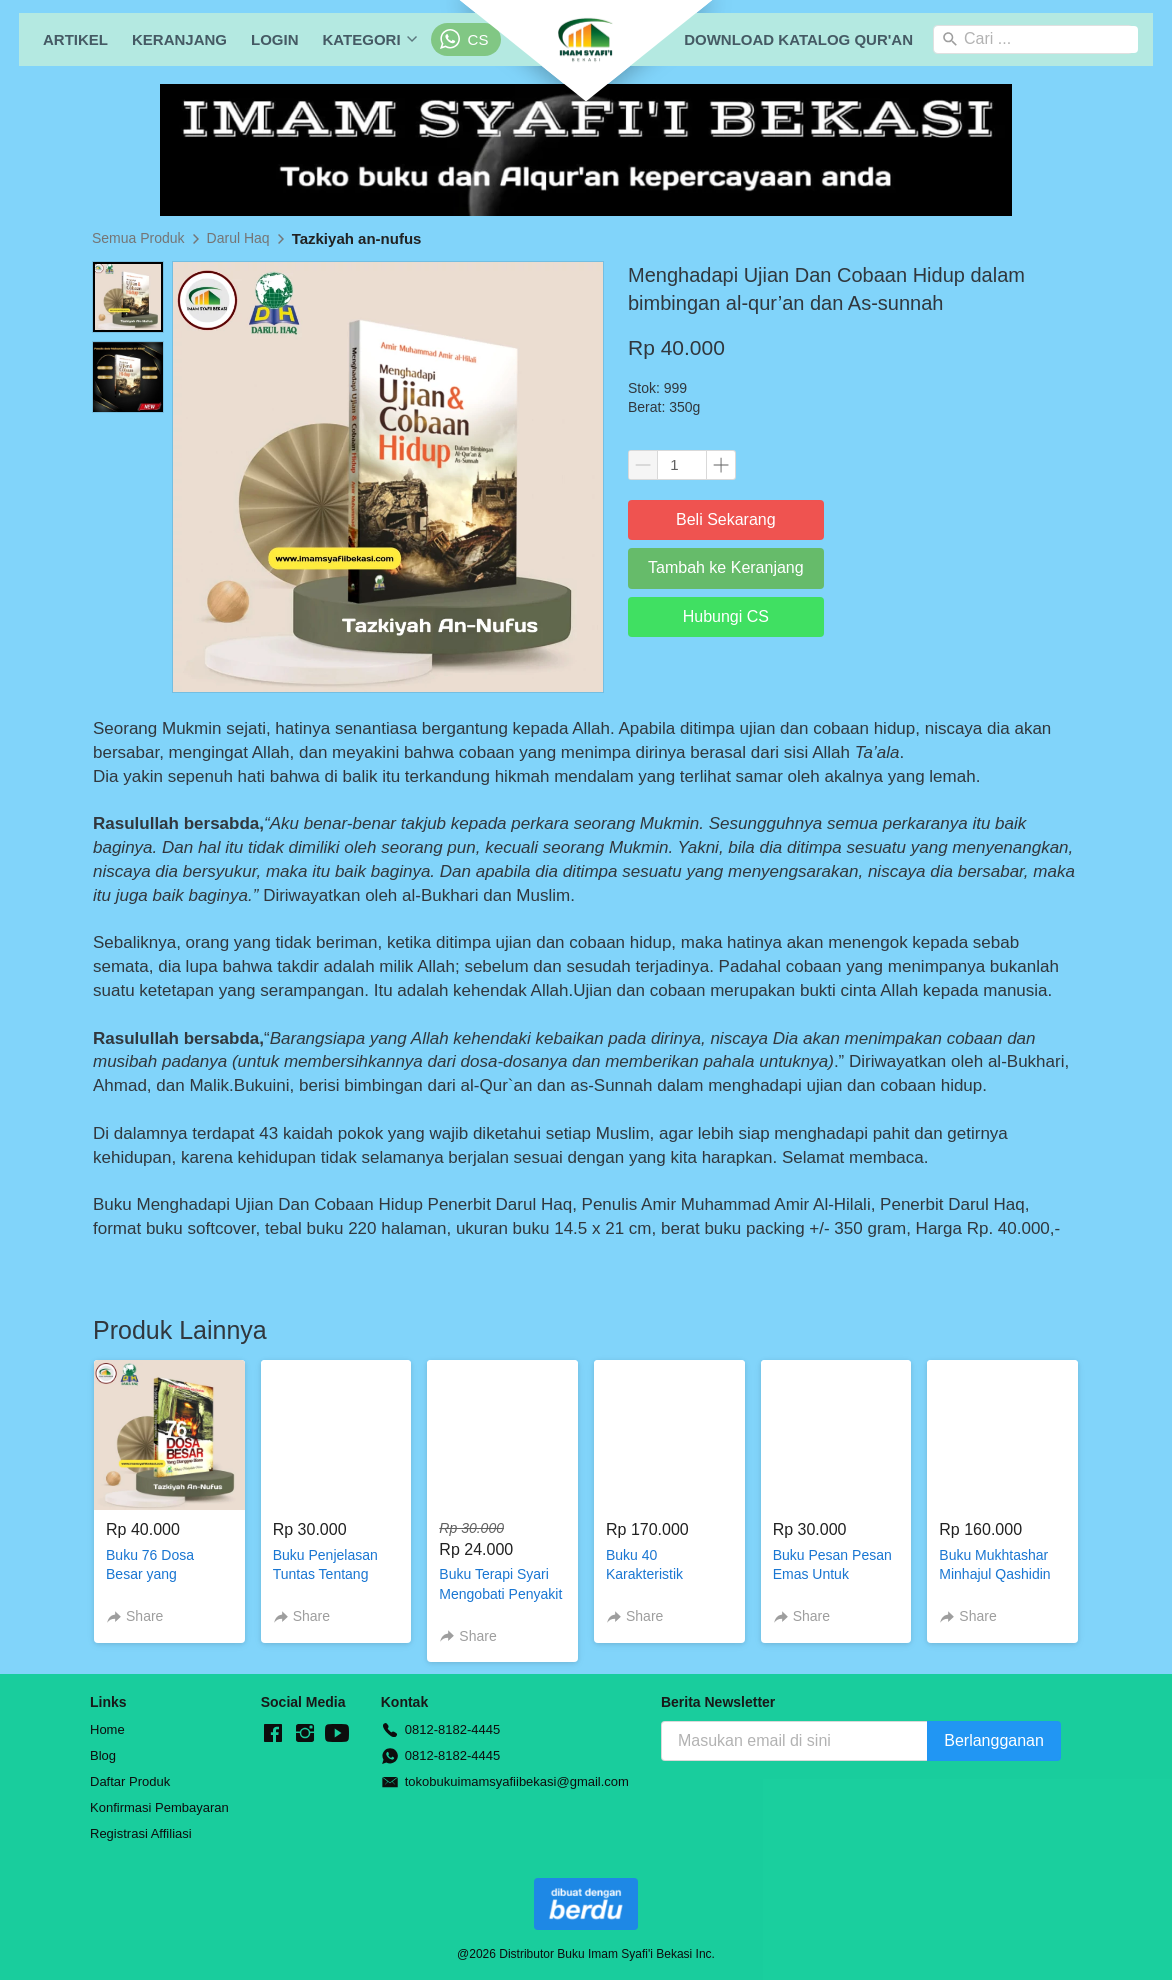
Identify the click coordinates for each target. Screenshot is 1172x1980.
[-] (273, 1734)
